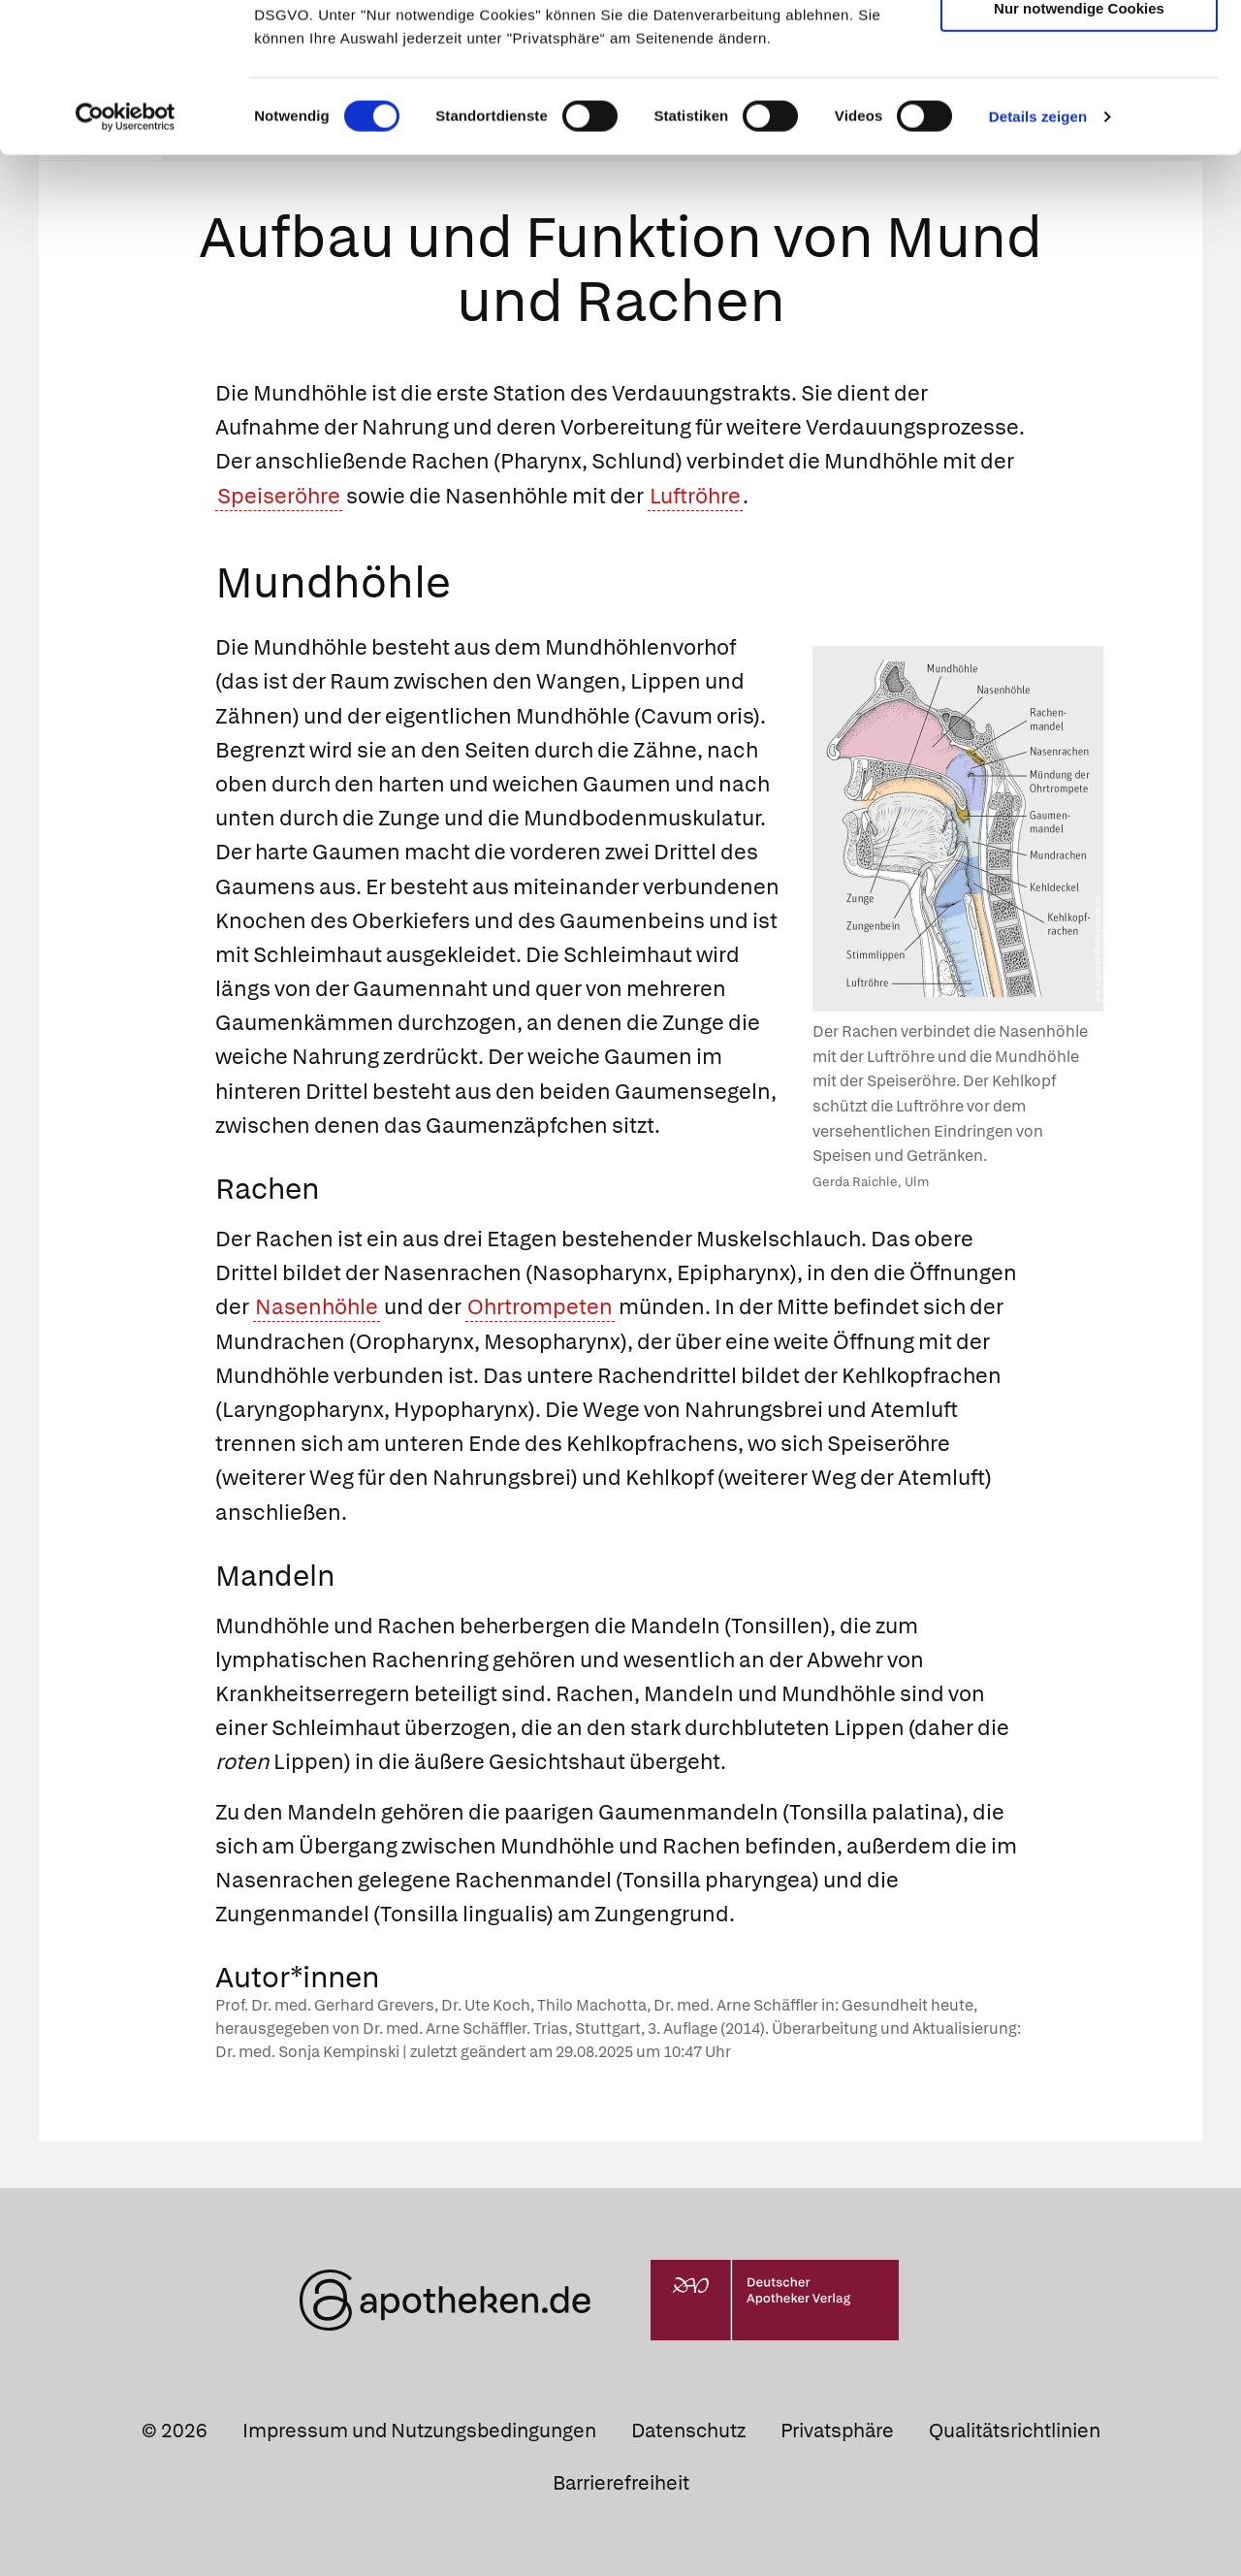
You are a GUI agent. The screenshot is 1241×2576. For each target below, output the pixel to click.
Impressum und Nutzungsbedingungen (419, 2430)
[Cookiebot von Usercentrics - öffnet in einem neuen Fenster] (125, 265)
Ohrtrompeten (540, 1307)
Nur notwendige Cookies (1079, 156)
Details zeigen (1038, 265)
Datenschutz (688, 2430)
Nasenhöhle (316, 1307)
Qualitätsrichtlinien (1014, 2430)
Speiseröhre (278, 495)
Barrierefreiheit (621, 2482)
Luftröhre (695, 495)
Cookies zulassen (1079, 47)
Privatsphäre (837, 2430)
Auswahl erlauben (1079, 102)
